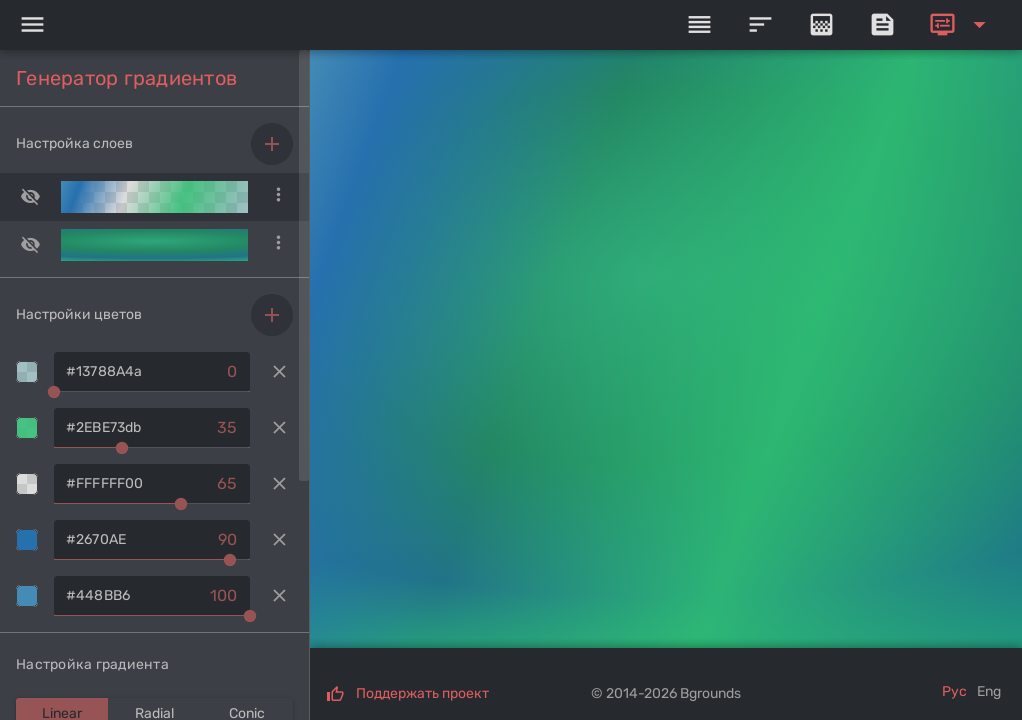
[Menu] (32, 25)
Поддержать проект (422, 693)
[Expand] (961, 25)
